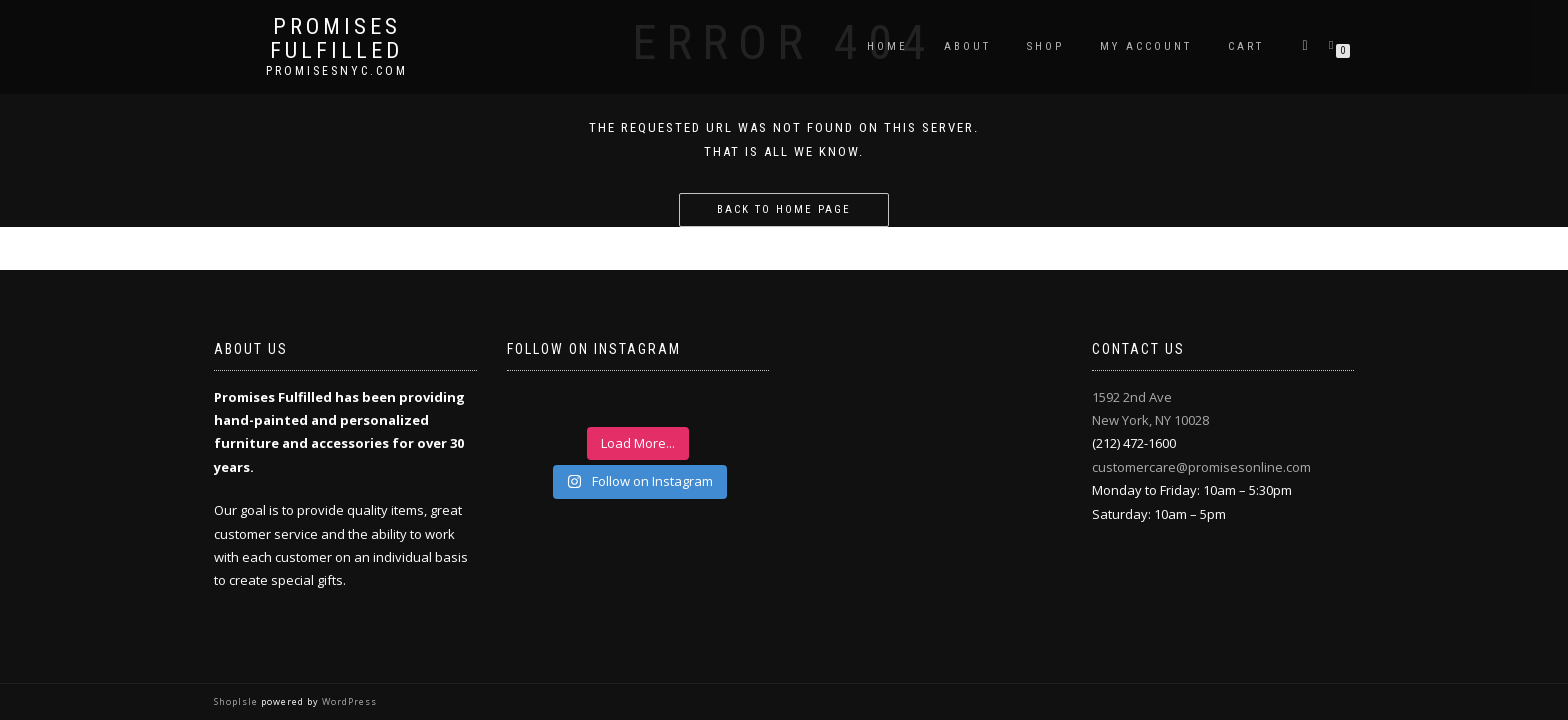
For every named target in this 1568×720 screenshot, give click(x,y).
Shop (1045, 46)
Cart (1246, 46)
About (967, 46)
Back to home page (784, 209)
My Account (1146, 46)
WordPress (348, 701)
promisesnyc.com (337, 71)
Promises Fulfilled (336, 39)
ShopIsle (237, 701)
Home (887, 46)
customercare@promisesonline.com (1201, 467)
